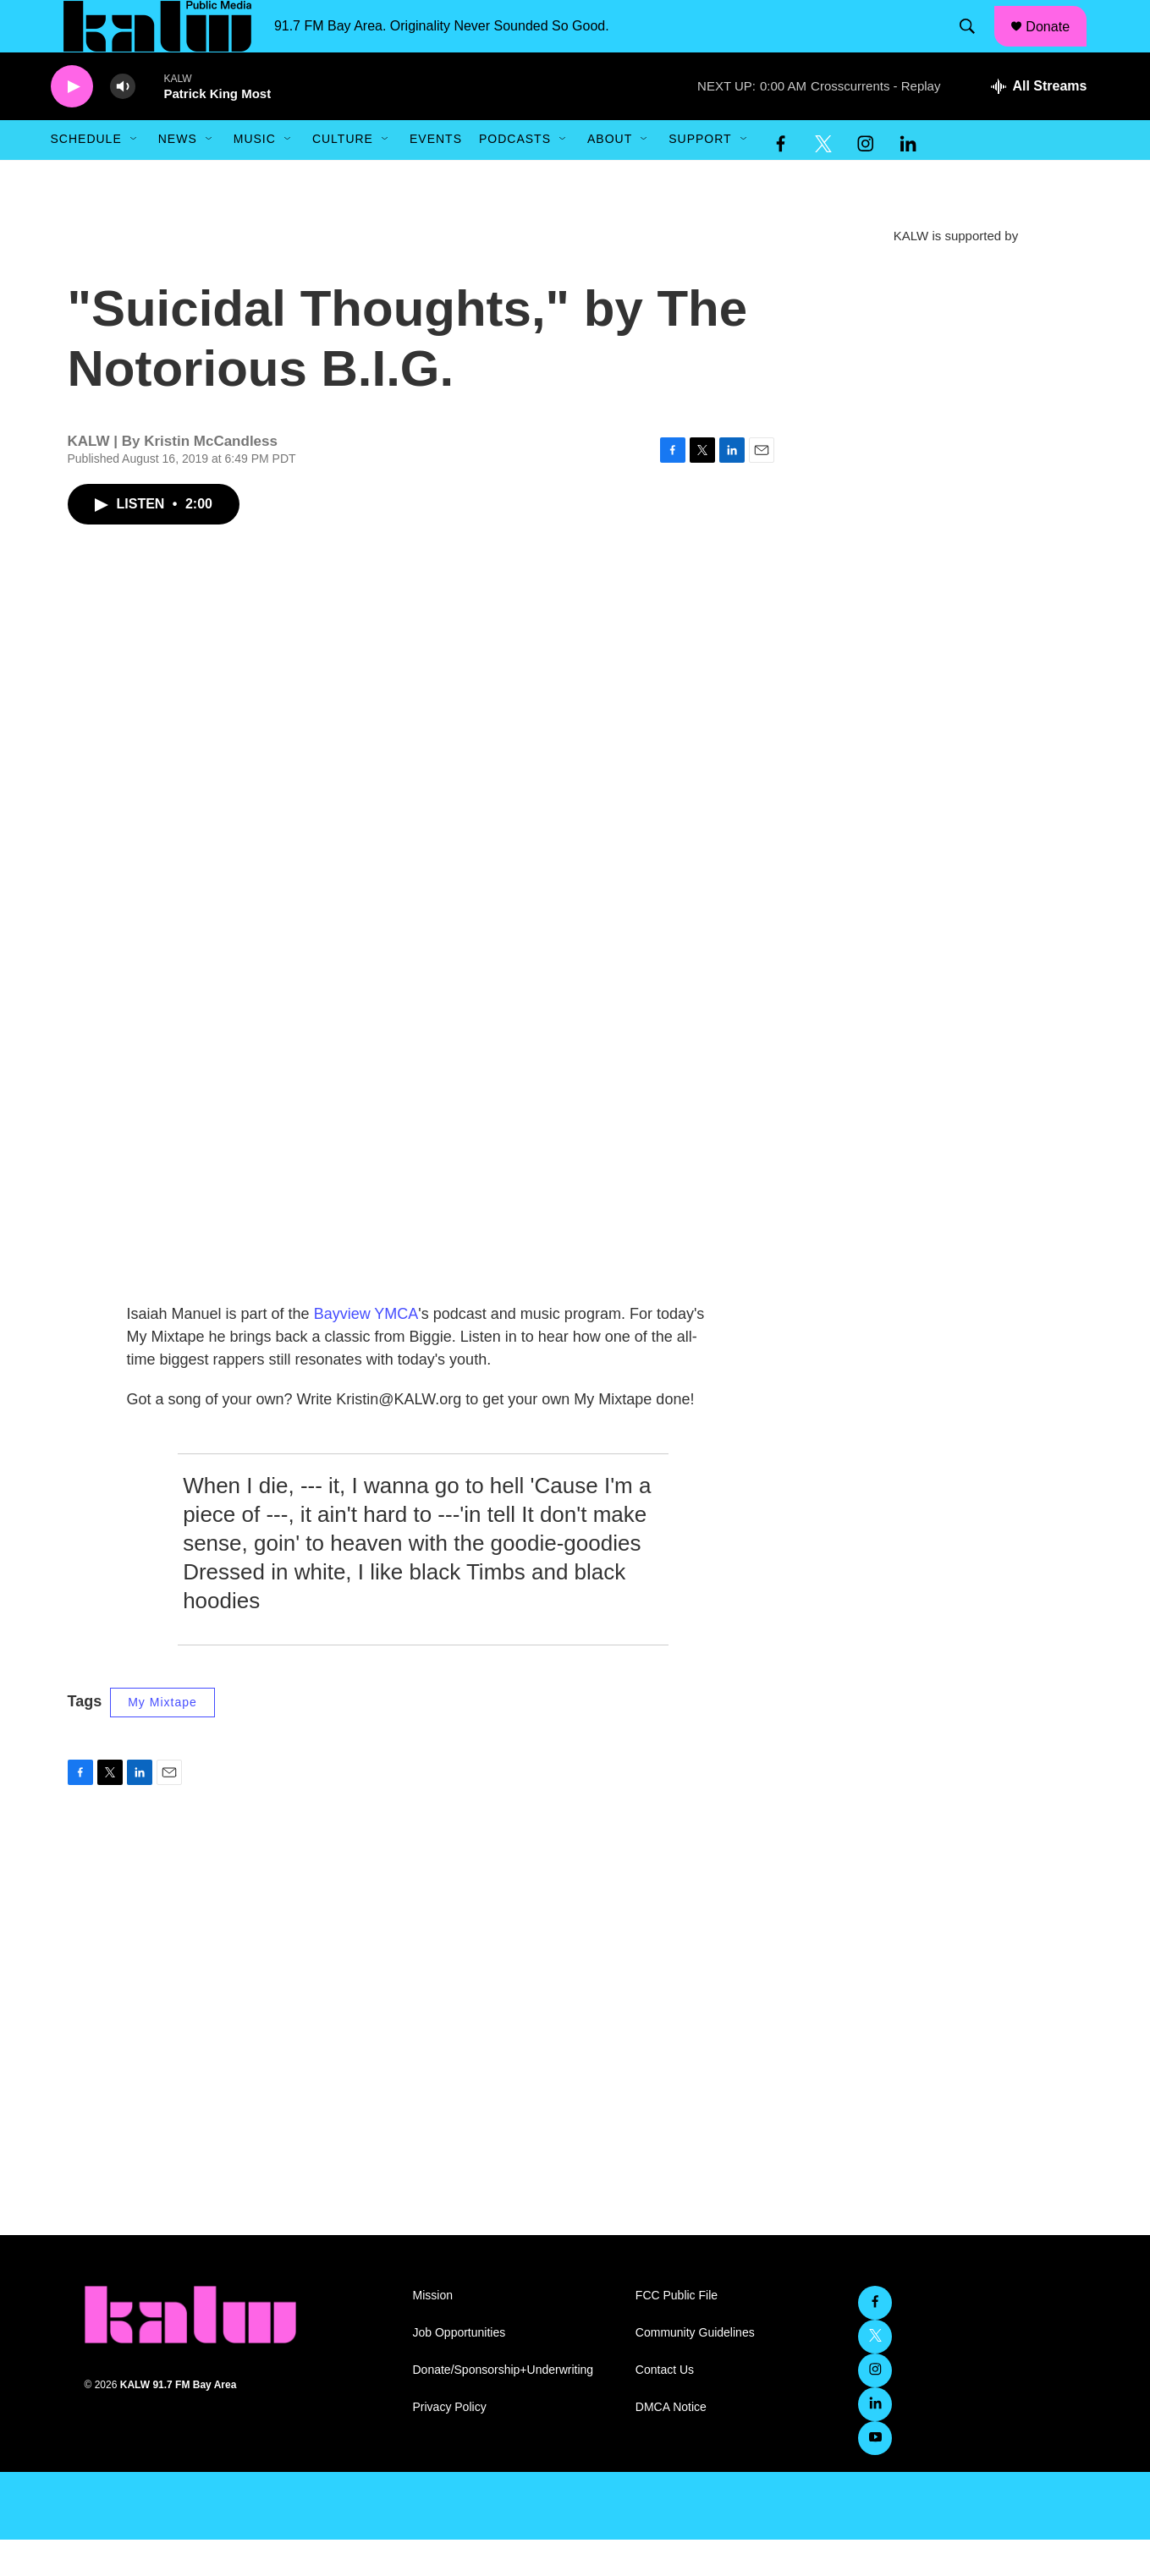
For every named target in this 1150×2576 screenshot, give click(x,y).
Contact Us (665, 2406)
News (177, 176)
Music (255, 176)
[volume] (122, 123)
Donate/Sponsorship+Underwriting (503, 2406)
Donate (1057, 44)
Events (436, 176)
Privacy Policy (450, 2443)
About (609, 176)
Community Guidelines (695, 2369)
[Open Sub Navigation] (134, 176)
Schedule (86, 176)
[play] (71, 123)
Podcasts (515, 176)
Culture (342, 176)
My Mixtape (162, 1739)
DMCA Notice (671, 2443)
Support (700, 176)
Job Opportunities (459, 2369)
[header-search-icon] (975, 44)
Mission (433, 2332)
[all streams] (1038, 123)
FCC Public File (677, 2332)
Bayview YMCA (366, 1350)
